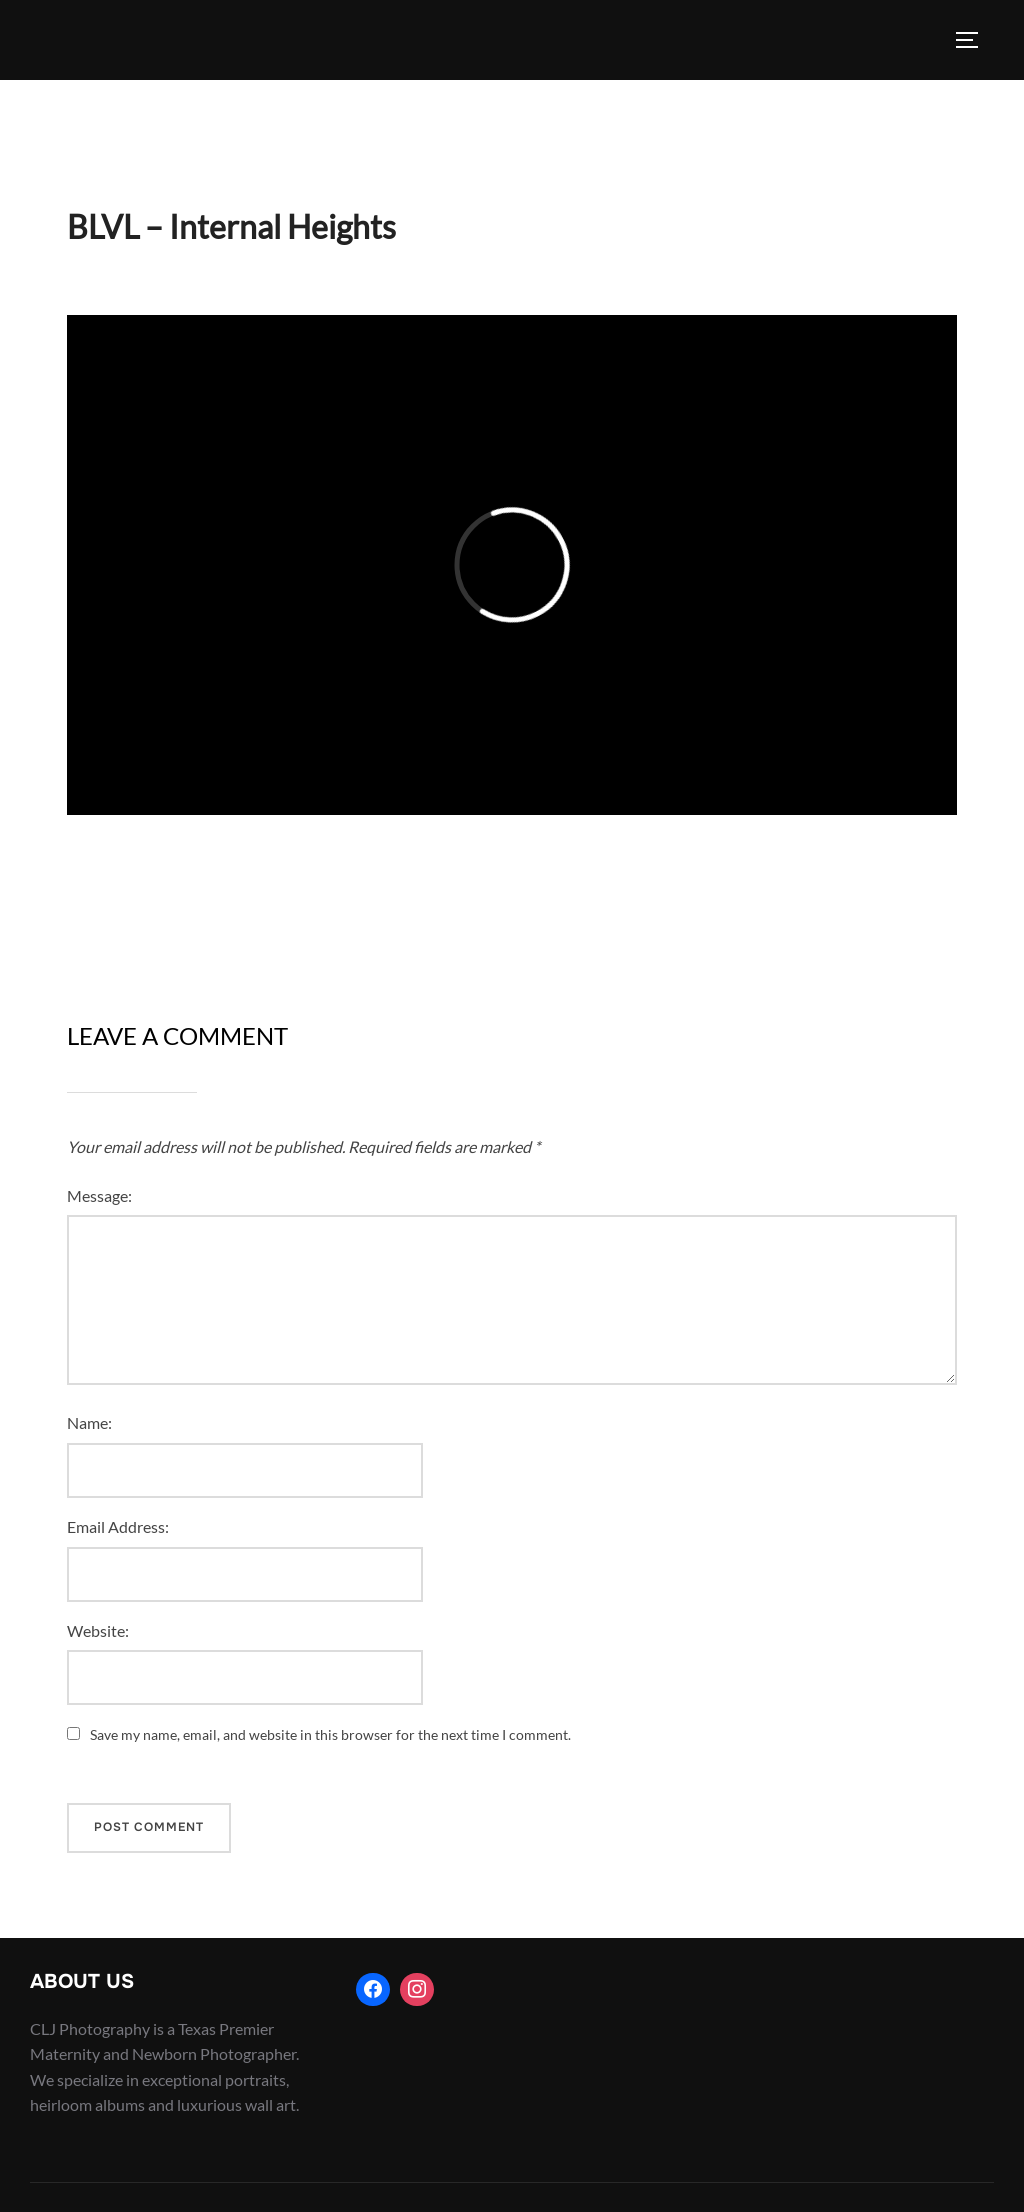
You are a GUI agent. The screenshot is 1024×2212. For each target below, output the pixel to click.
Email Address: (118, 1526)
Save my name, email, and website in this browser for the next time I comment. (330, 1734)
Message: (99, 1195)
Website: (98, 1630)
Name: (89, 1422)
